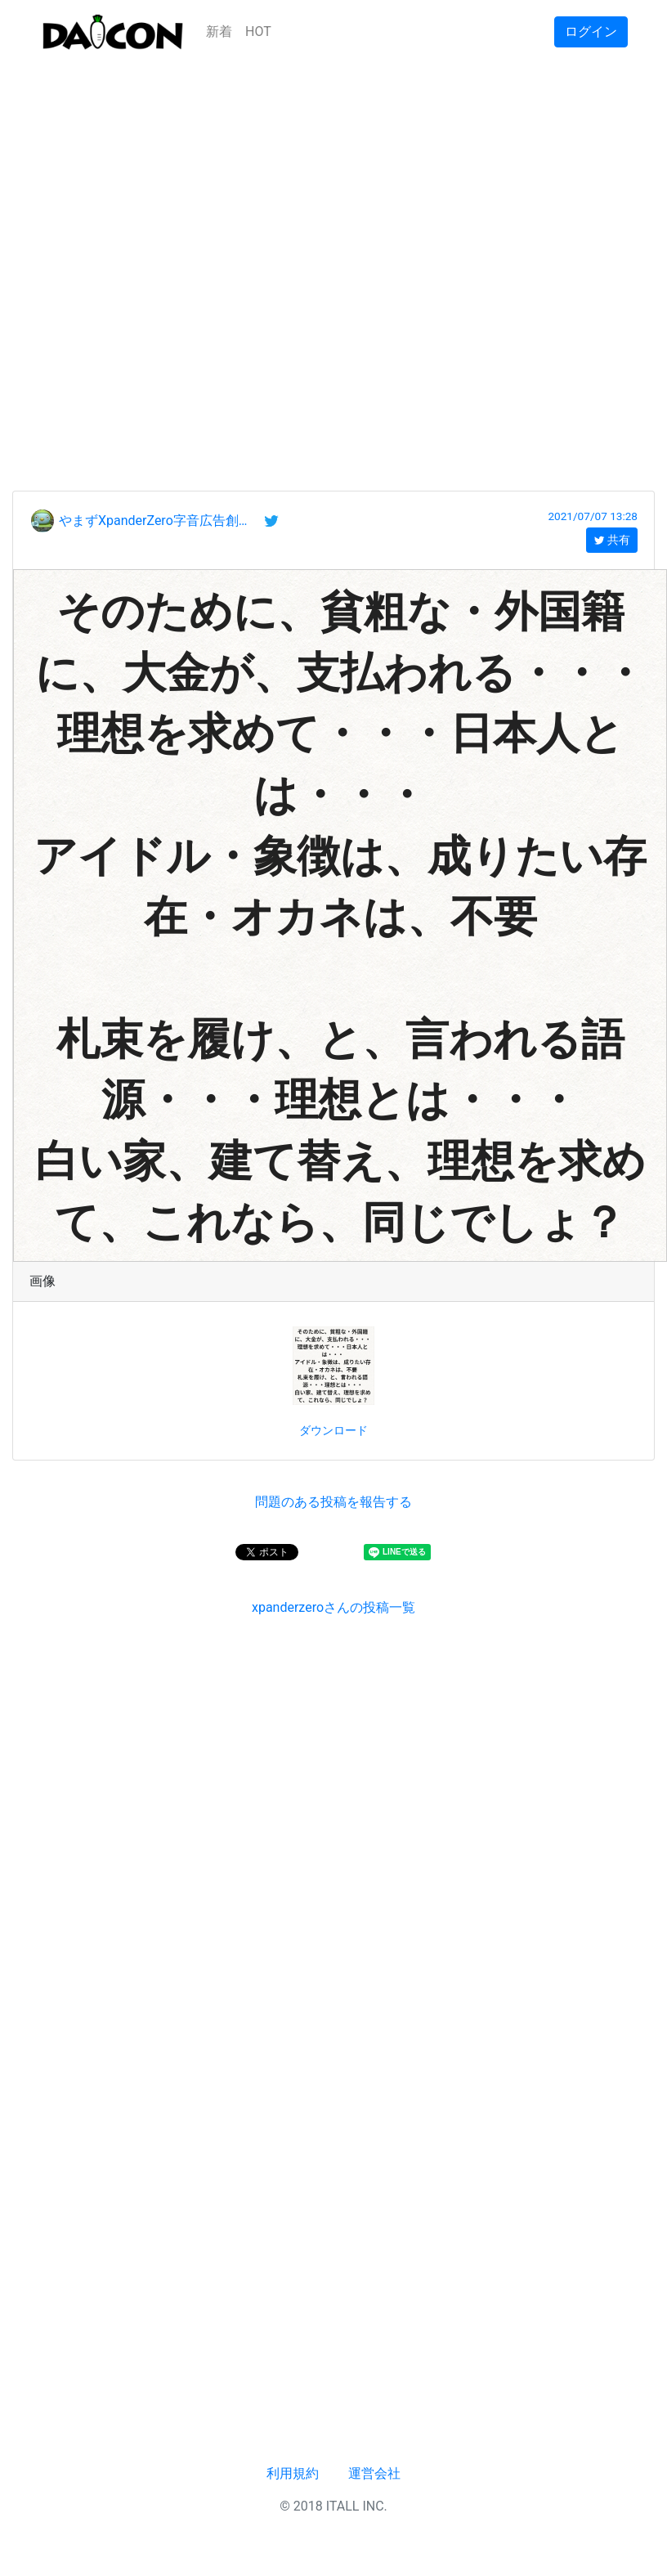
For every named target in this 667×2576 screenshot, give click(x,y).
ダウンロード (333, 1430)
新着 (219, 31)
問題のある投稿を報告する (333, 1502)
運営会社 (374, 2473)
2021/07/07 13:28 (593, 516)
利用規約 (292, 2473)
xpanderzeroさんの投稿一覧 (333, 1607)
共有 (611, 539)
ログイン (591, 31)
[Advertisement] (187, 251)
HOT (258, 31)
